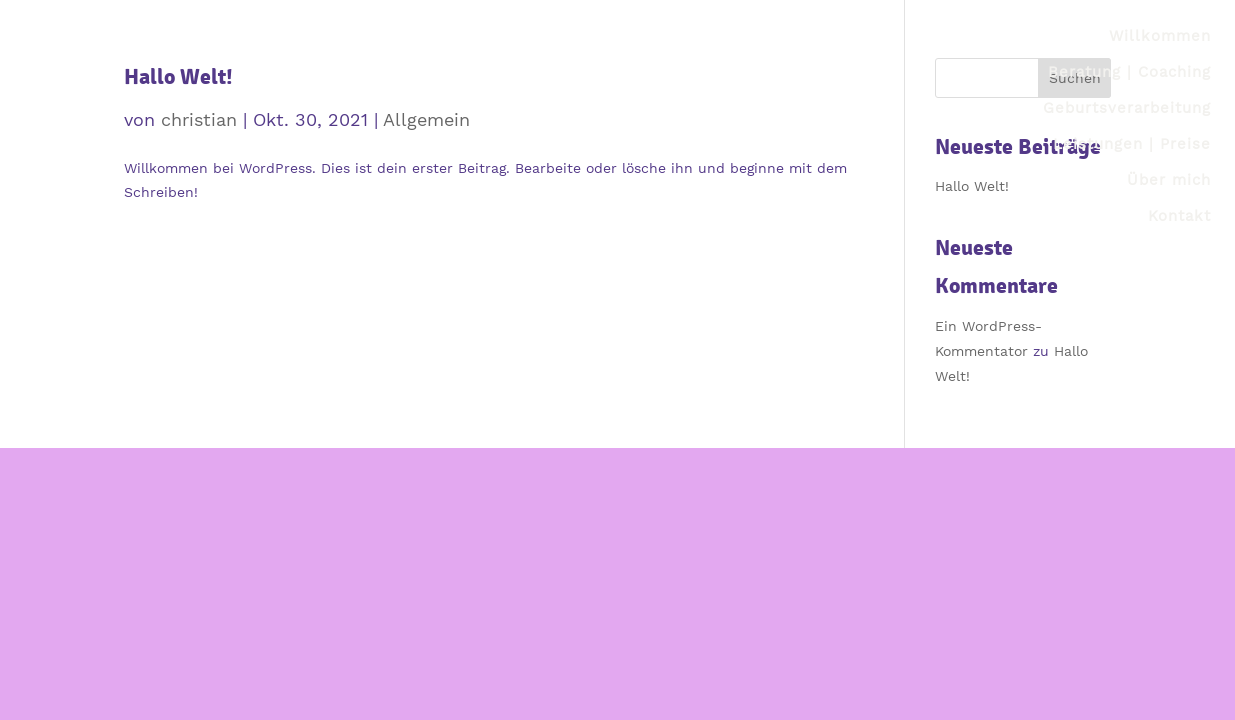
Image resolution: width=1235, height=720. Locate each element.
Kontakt (1179, 216)
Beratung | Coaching (1129, 72)
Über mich (1169, 180)
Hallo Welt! (178, 76)
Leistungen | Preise (1132, 144)
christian (199, 119)
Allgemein (426, 119)
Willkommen (1160, 36)
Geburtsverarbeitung (1127, 108)
